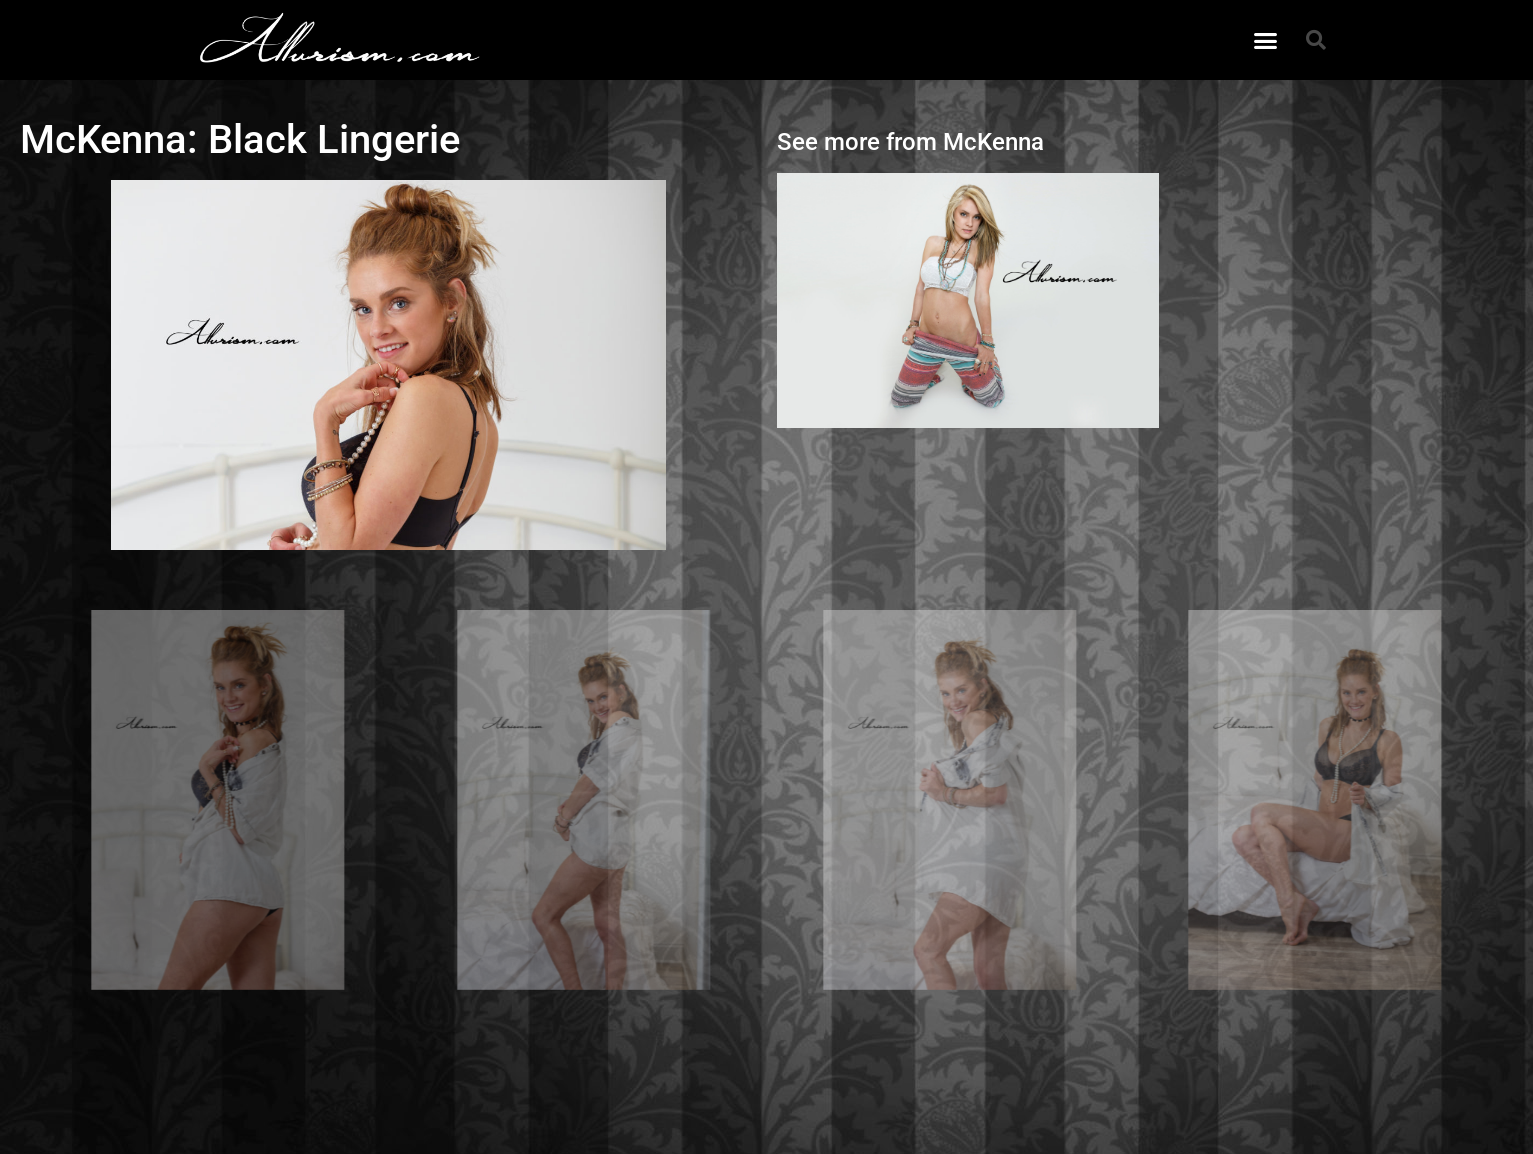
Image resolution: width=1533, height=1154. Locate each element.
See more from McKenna (910, 142)
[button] (1266, 40)
